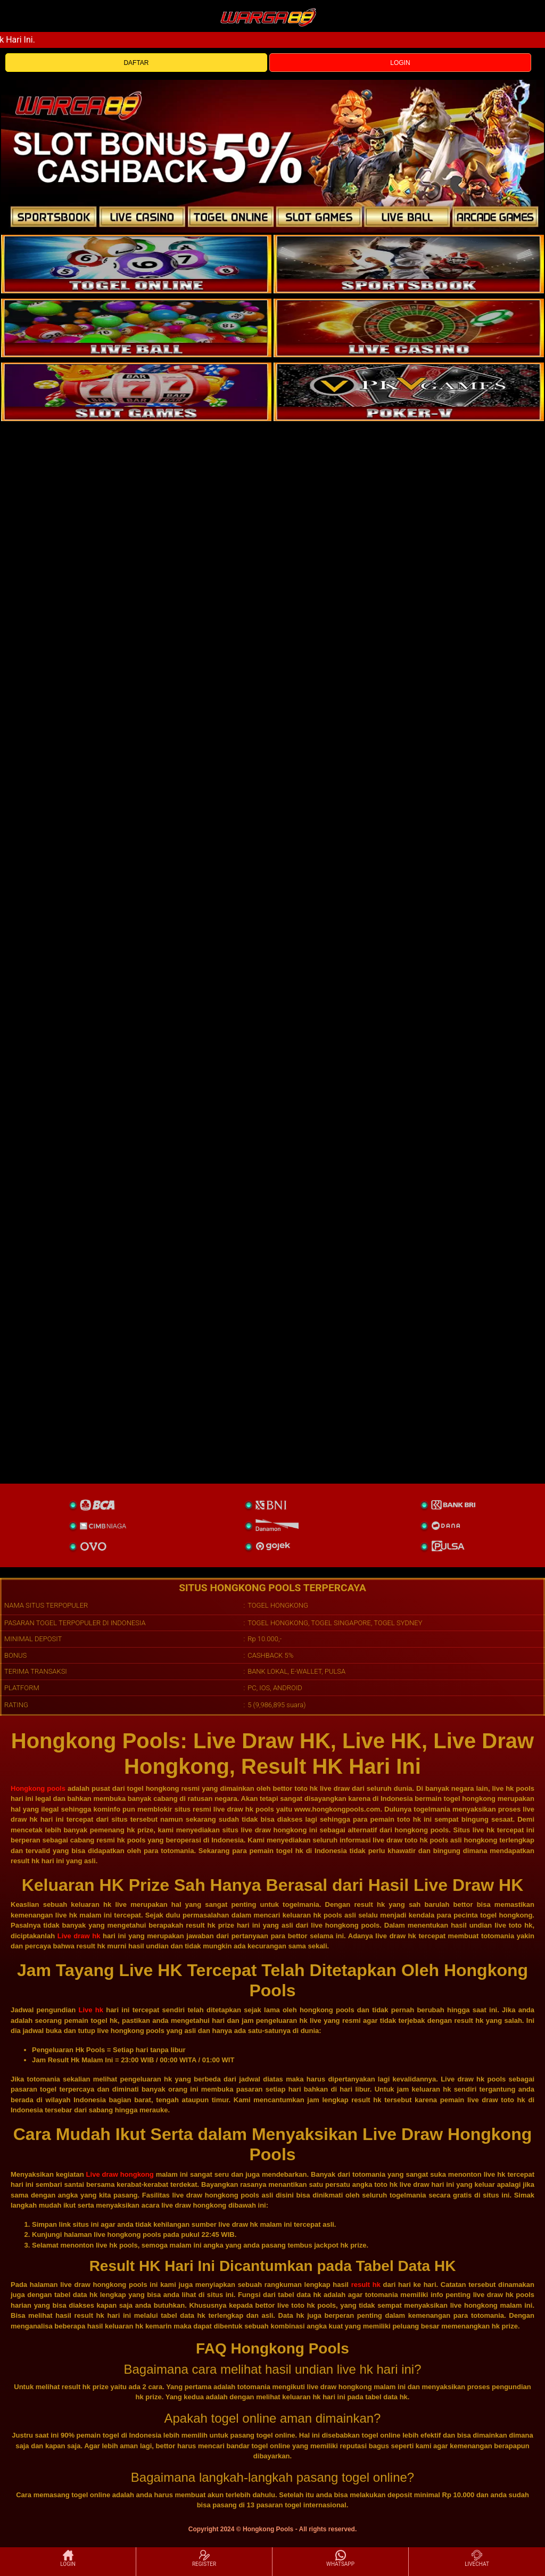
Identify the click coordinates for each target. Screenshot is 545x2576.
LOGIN (400, 63)
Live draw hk (79, 1936)
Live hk (91, 2010)
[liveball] (409, 392)
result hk (366, 2285)
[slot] (409, 264)
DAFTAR (135, 63)
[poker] (136, 392)
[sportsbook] (136, 328)
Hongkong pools (38, 1788)
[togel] (136, 264)
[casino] (409, 328)
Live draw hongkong (120, 2174)
